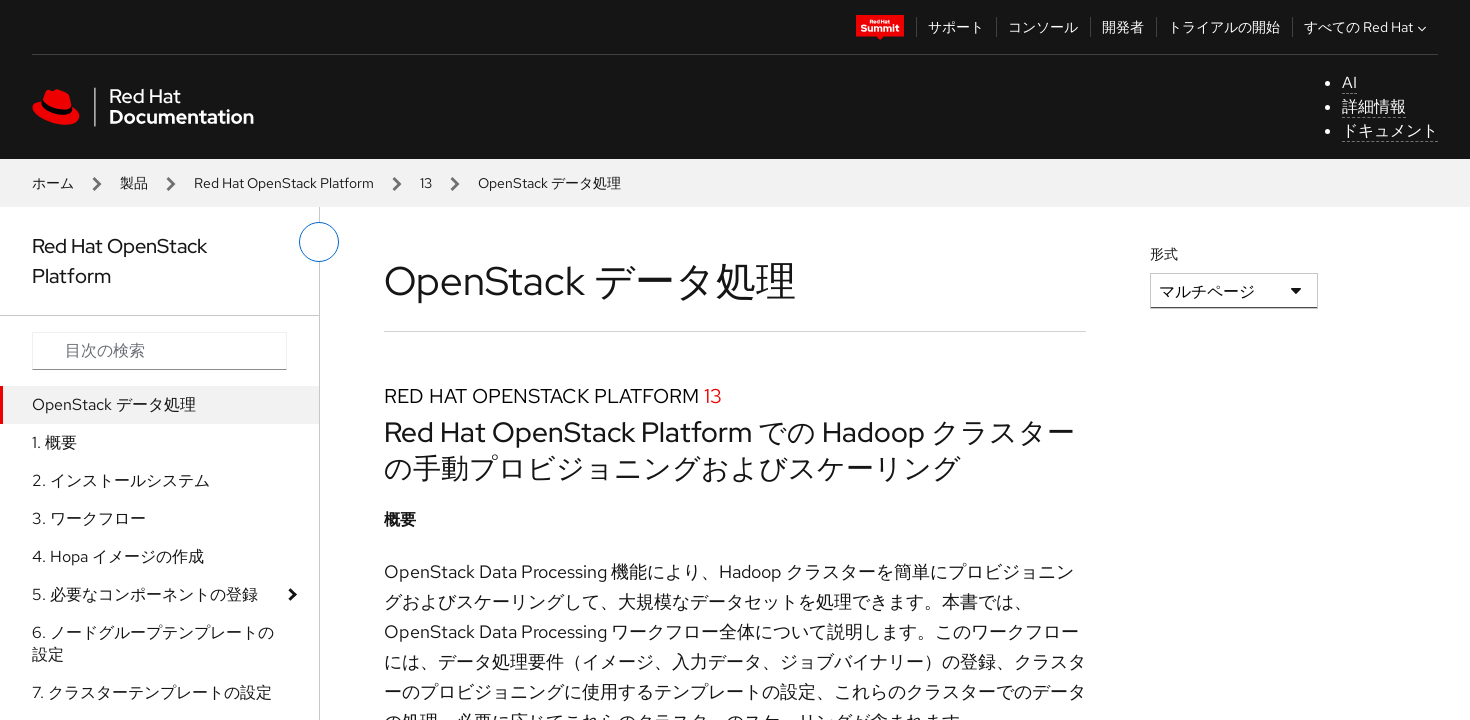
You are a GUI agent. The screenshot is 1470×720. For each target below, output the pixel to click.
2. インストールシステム (121, 480)
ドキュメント (1390, 130)
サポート (956, 27)
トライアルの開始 (1224, 27)
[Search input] (159, 351)
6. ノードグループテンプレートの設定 (153, 643)
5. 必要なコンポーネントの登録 (145, 594)
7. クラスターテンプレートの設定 (152, 692)
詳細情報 (1374, 106)
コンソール (1043, 27)
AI (1349, 82)
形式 (1164, 254)
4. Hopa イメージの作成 (118, 556)
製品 (134, 183)
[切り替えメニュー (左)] (319, 242)
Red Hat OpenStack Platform (284, 183)
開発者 (1123, 27)
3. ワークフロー (89, 518)
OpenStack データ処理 (114, 404)
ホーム (53, 183)
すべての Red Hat (1367, 27)
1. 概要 (54, 442)
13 (426, 183)
